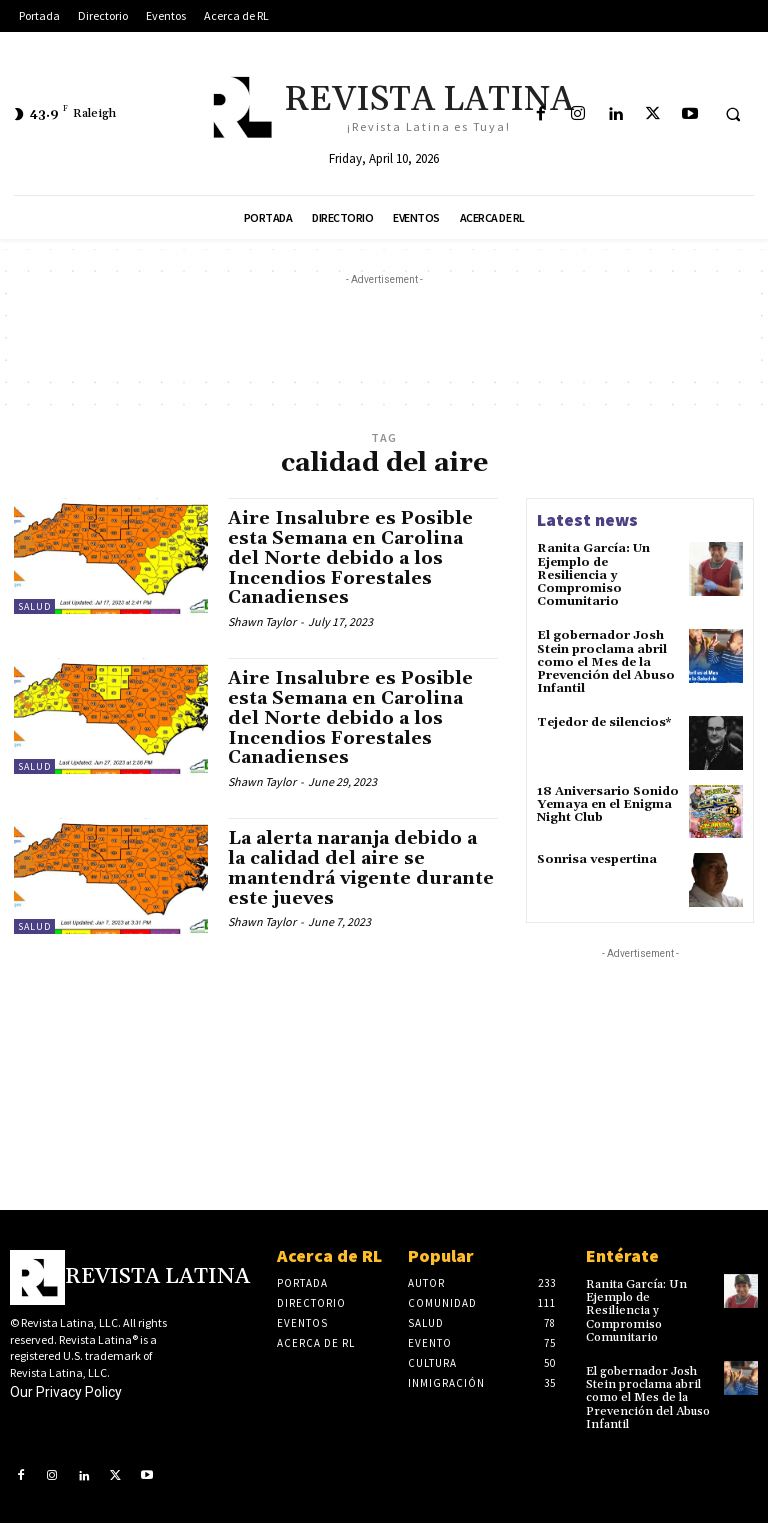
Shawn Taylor (262, 621)
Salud (34, 606)
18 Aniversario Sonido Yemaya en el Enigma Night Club (608, 804)
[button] (733, 115)
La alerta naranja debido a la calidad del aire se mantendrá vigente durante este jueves (361, 868)
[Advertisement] (384, 335)
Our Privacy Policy (66, 1392)
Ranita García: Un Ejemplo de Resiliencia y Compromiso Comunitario (593, 575)
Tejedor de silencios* (604, 722)
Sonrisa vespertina (597, 859)
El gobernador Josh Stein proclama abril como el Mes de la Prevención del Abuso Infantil (606, 662)
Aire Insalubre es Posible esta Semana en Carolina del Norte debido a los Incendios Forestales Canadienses (350, 558)
